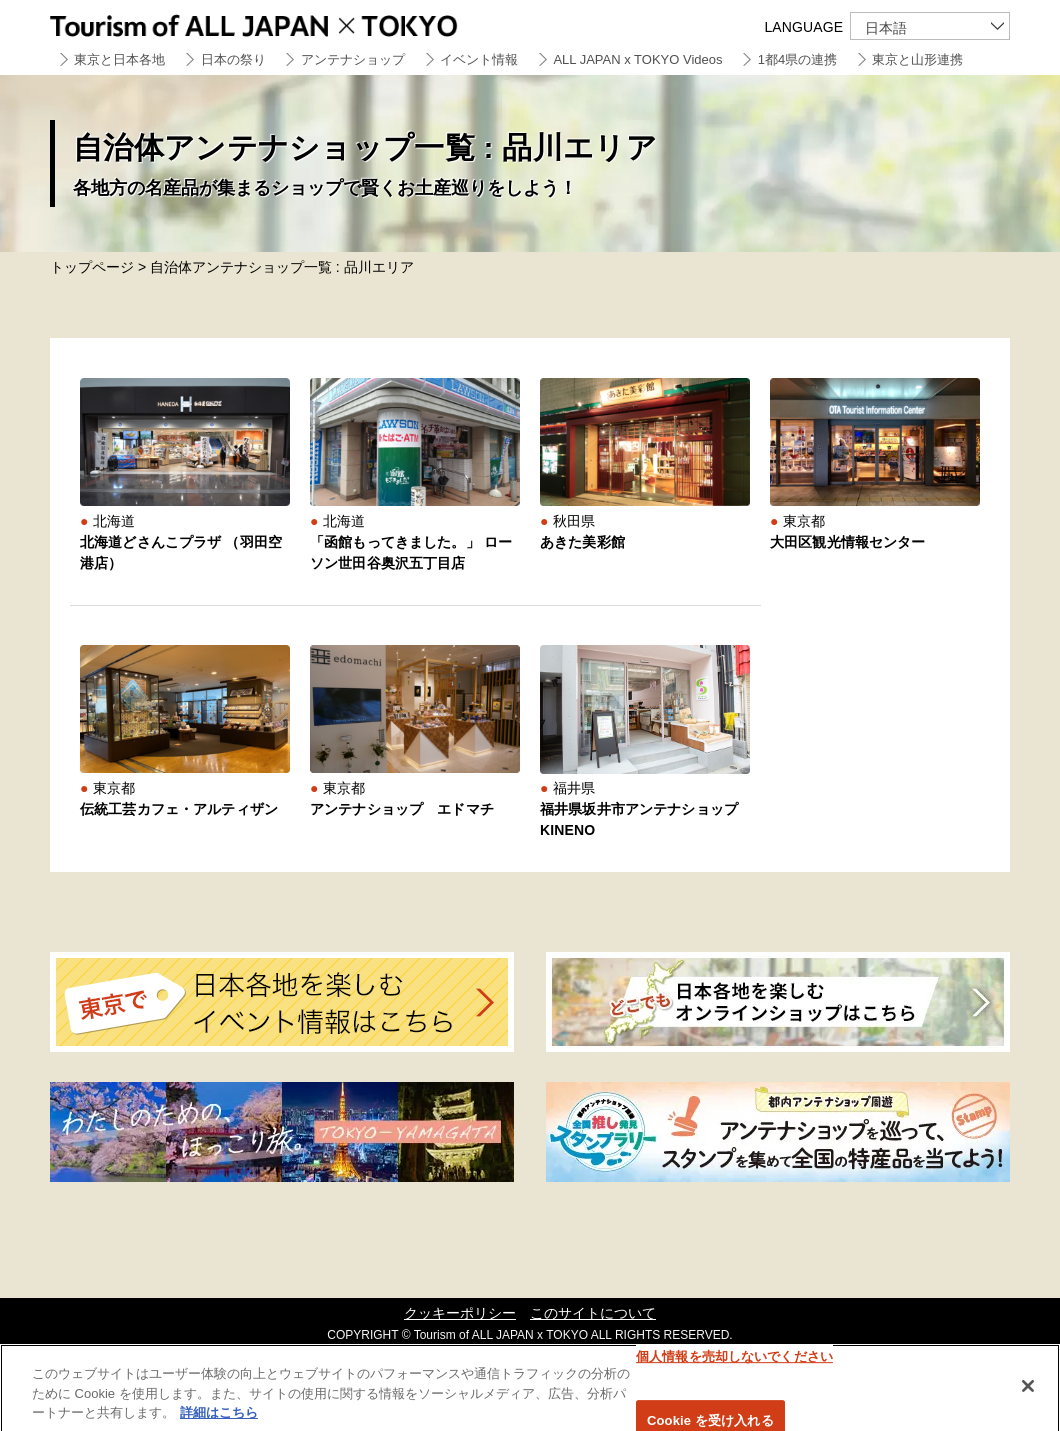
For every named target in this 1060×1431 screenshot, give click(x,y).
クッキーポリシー (460, 1313)
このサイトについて (593, 1313)
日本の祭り (233, 59)
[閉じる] (1028, 1392)
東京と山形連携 (917, 59)
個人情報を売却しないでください (734, 1362)
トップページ (92, 267)
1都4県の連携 (797, 59)
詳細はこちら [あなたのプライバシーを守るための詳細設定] (219, 1418)
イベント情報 (479, 59)
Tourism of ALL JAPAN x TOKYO (300, 22)
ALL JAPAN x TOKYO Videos (637, 59)
